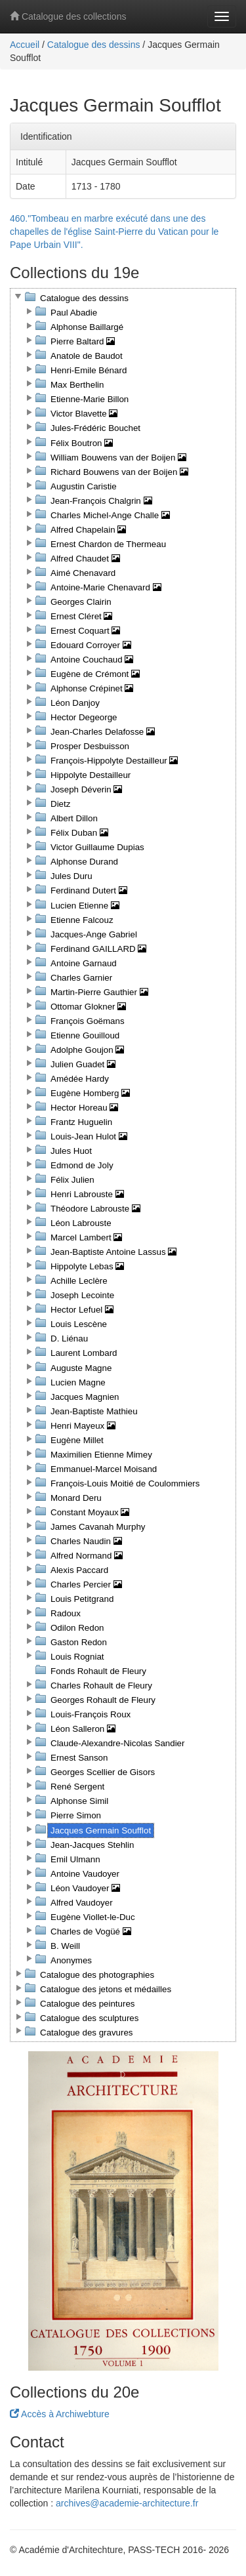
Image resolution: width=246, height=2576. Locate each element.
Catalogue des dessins (93, 44)
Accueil (24, 44)
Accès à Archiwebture (60, 2414)
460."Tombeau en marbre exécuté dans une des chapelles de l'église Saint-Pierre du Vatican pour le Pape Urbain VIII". (114, 231)
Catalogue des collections (68, 16)
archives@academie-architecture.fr (127, 2503)
